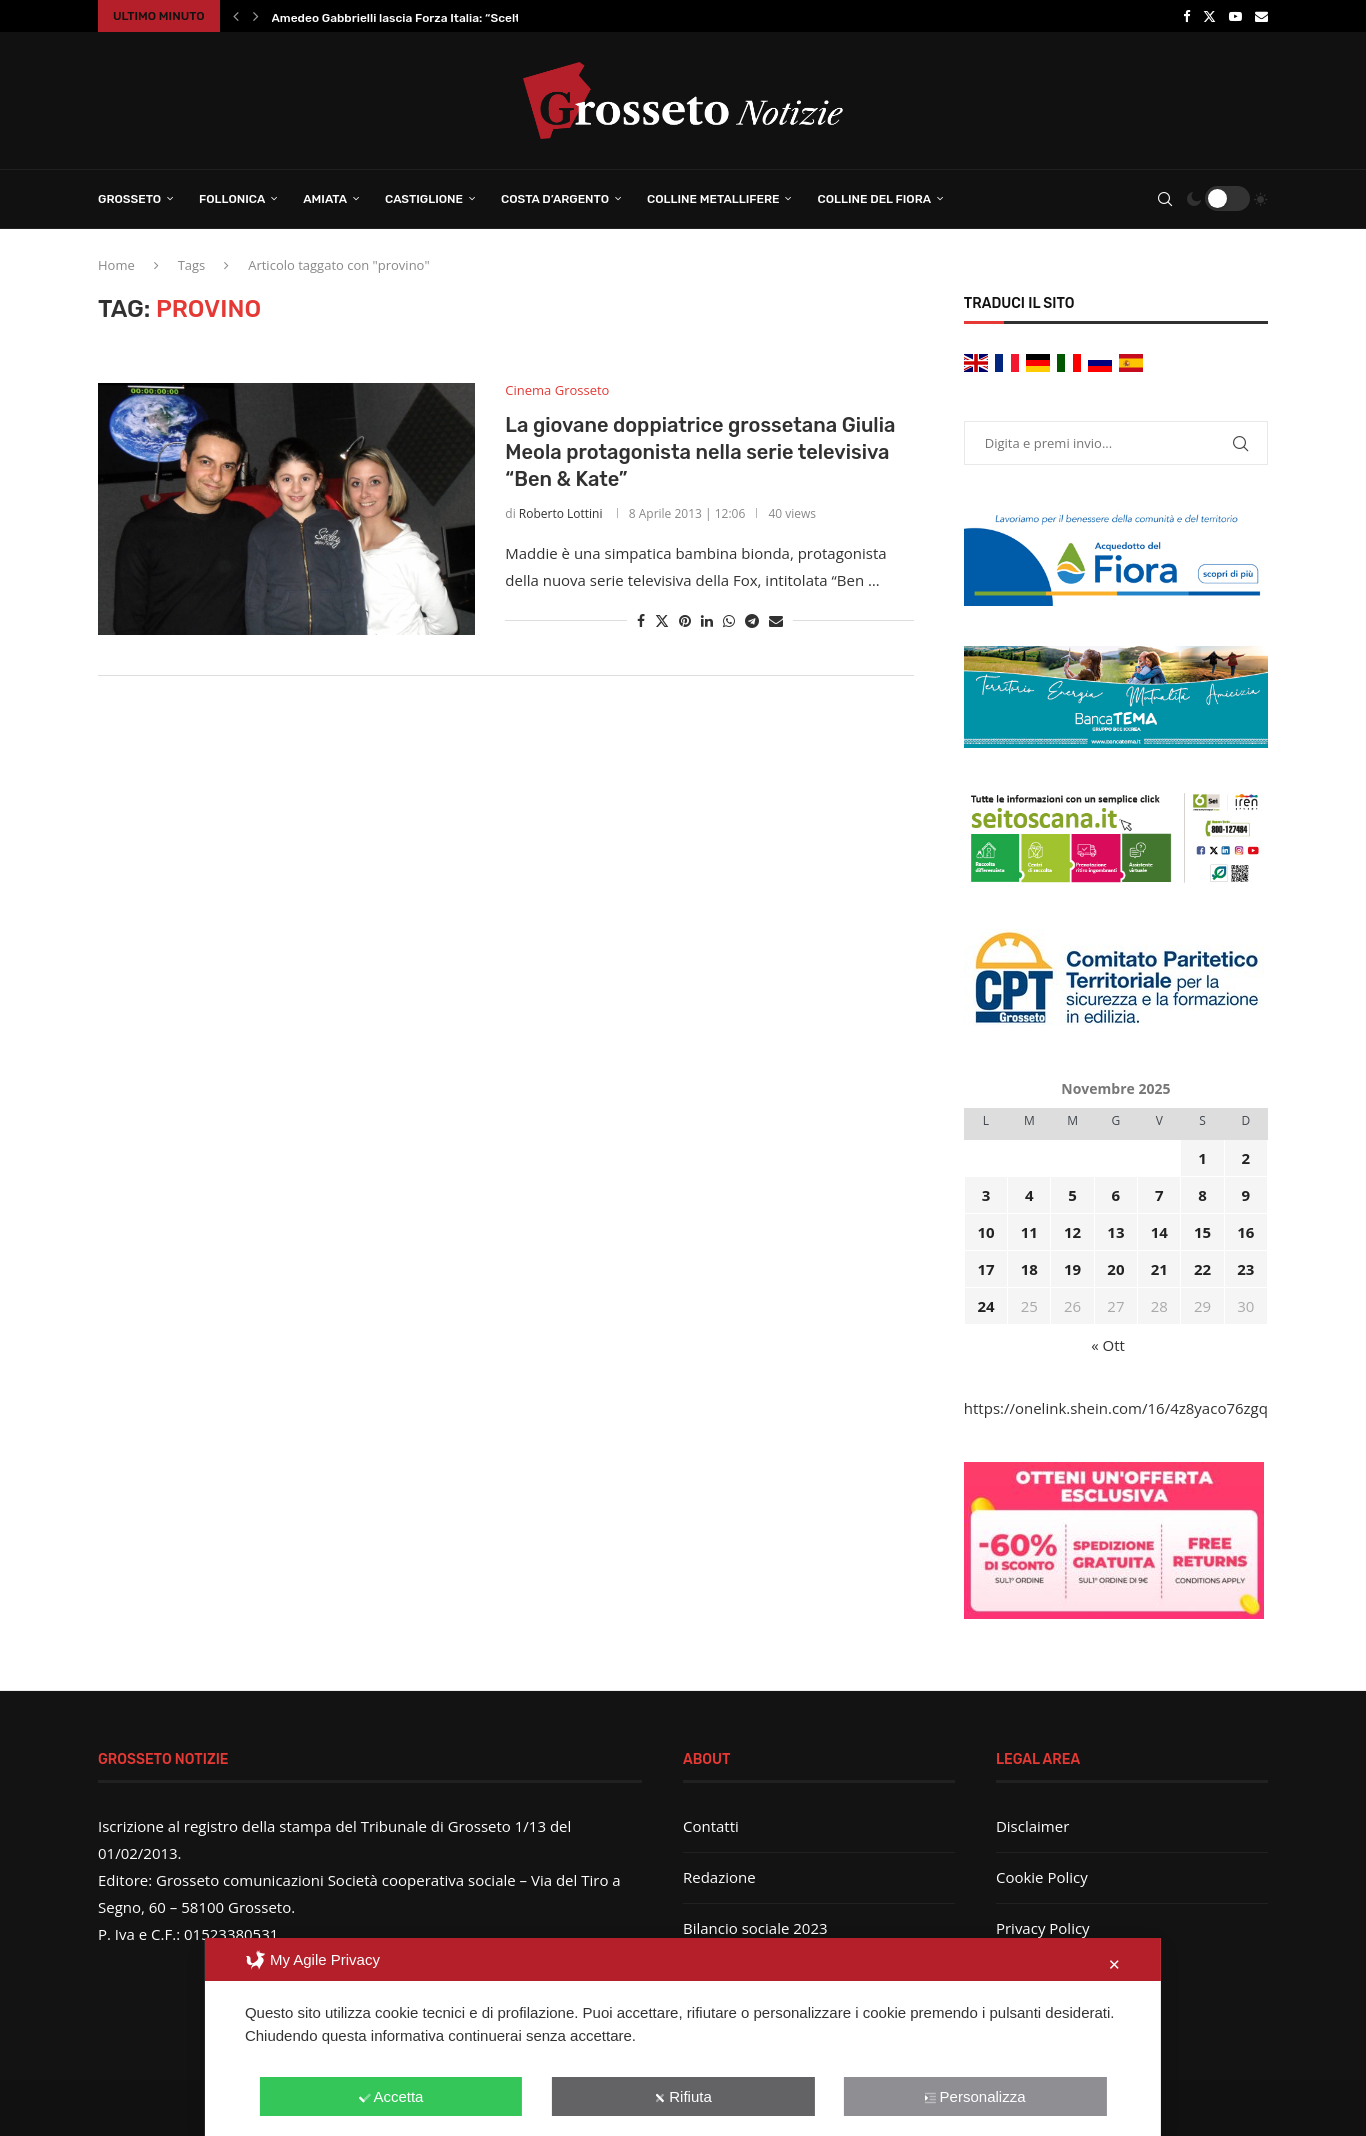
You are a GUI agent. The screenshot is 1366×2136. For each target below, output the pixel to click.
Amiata (325, 199)
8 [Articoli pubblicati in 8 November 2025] (1202, 1195)
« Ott (1108, 1345)
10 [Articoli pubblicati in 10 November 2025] (985, 1232)
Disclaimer (1032, 1826)
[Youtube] (1235, 16)
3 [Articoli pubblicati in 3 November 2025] (986, 1195)
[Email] (1261, 16)
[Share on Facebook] (641, 620)
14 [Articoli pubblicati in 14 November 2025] (1159, 1232)
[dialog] (683, 2037)
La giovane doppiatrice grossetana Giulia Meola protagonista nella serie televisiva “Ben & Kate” (700, 452)
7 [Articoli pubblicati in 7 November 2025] (1159, 1195)
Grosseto (129, 199)
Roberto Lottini (561, 513)
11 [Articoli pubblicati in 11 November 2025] (1029, 1232)
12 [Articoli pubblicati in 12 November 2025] (1072, 1232)
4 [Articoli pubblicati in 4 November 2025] (1029, 1195)
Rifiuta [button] (683, 2096)
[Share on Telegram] (752, 620)
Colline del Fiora (874, 199)
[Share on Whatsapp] (729, 620)
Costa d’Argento (555, 199)
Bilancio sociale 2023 (755, 1928)
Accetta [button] (390, 2096)
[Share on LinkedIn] (707, 620)
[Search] (1165, 199)
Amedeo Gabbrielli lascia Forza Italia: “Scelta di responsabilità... (454, 18)
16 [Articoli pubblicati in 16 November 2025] (1245, 1232)
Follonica (232, 199)
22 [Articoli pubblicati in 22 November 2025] (1202, 1269)
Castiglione (424, 199)
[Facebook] (1186, 16)
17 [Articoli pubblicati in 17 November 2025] (985, 1269)
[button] (236, 16)
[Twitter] (1209, 16)
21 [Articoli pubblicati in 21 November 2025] (1159, 1269)
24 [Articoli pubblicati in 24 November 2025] (985, 1306)
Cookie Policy (1042, 1877)
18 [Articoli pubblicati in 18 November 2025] (1029, 1269)
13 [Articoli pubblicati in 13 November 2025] (1115, 1232)
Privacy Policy (1043, 1928)
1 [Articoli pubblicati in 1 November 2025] (1202, 1158)
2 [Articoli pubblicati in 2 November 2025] (1246, 1158)
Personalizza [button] (975, 2096)
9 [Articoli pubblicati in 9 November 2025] (1246, 1195)
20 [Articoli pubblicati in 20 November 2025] (1115, 1269)
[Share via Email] (776, 620)
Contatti (711, 1826)
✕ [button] (1114, 1964)
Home (116, 265)
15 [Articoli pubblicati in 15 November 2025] (1202, 1232)
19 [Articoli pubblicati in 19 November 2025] (1072, 1269)
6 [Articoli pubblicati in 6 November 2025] (1116, 1195)
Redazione (719, 1877)
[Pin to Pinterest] (685, 620)
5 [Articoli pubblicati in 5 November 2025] (1072, 1195)
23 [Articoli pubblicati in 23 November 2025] (1245, 1269)
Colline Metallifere (713, 199)
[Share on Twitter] (662, 620)
